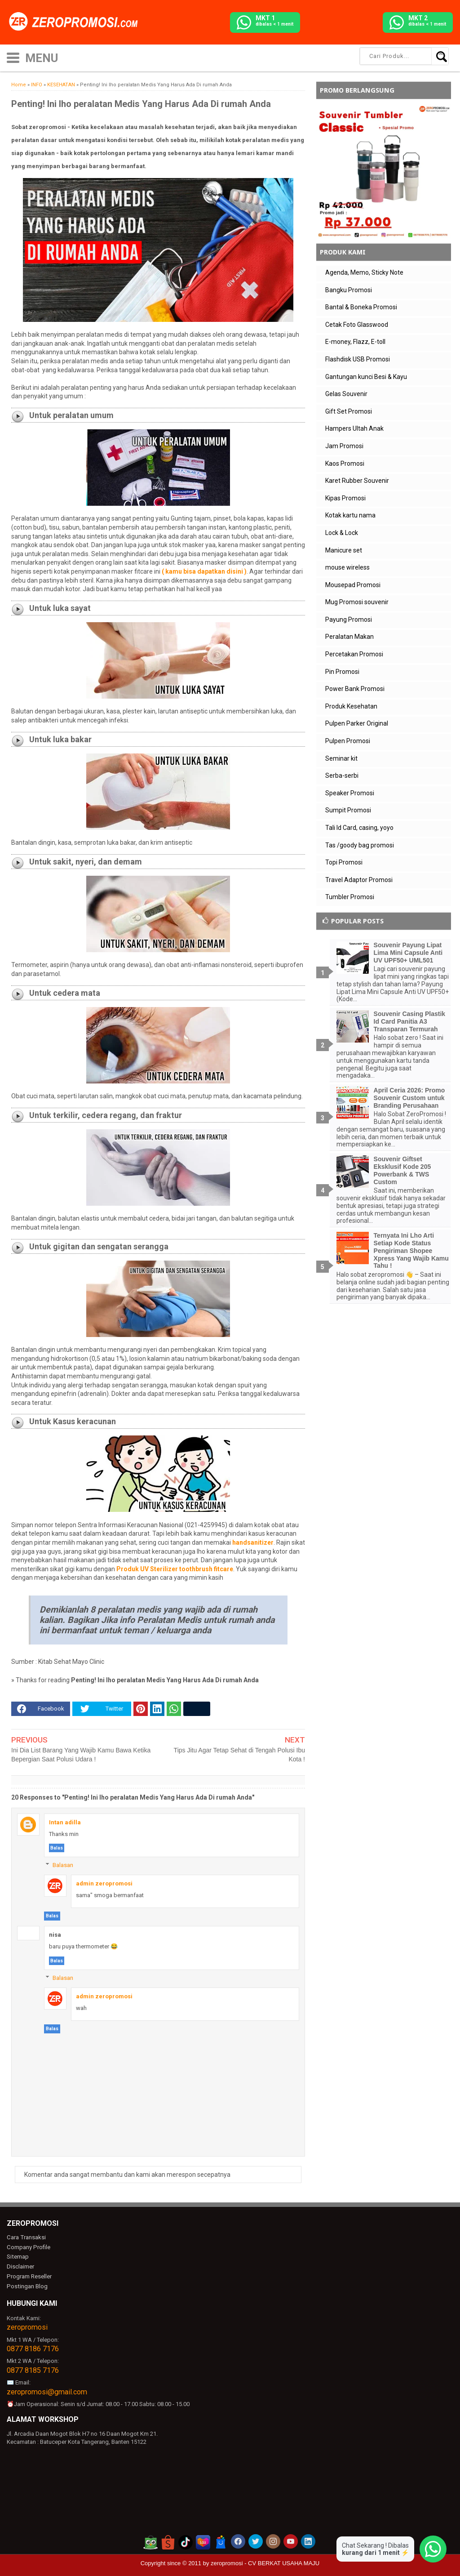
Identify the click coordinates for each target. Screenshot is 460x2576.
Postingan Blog (26, 2285)
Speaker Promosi (349, 793)
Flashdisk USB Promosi (357, 359)
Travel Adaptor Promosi (359, 879)
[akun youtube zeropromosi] (290, 2541)
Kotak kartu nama (350, 515)
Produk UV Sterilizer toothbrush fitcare (174, 1569)
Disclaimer (20, 2266)
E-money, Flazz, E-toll (355, 341)
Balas (56, 1847)
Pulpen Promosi (347, 740)
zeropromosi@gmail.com (47, 2391)
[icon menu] (13, 57)
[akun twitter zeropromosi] (255, 2541)
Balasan (63, 1865)
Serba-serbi (341, 775)
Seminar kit (341, 758)
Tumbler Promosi (349, 896)
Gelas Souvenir (346, 393)
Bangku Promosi (348, 290)
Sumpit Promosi (348, 810)
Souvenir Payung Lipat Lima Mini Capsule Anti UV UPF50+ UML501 (408, 952)
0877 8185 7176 (33, 2369)
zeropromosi (27, 2326)
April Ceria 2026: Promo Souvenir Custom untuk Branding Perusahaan (409, 1098)
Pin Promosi (342, 671)
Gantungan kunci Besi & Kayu (366, 376)
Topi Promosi (344, 862)
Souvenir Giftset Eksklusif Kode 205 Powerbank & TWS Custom (402, 1170)
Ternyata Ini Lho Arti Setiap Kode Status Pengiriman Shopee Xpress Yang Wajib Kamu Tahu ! (411, 1250)
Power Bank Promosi (355, 688)
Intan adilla (65, 1822)
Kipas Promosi (345, 498)
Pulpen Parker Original (356, 723)
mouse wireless (347, 567)
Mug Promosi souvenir (357, 602)
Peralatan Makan (349, 636)
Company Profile (28, 2247)
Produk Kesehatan (351, 706)
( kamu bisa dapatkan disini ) (204, 571)
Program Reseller (29, 2276)
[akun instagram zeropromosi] (273, 2541)
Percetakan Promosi (354, 654)
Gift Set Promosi (348, 411)
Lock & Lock (341, 532)
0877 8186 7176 (33, 2348)
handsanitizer (253, 1542)
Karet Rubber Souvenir (357, 480)
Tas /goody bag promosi (359, 845)
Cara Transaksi (26, 2237)
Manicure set (343, 550)
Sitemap (17, 2256)
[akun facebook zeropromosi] (238, 2541)
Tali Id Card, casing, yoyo (359, 827)
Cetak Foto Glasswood (356, 324)
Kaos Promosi (344, 463)
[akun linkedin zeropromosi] (308, 2541)
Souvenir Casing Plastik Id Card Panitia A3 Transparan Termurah (410, 1021)
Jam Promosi (344, 446)
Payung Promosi (348, 619)
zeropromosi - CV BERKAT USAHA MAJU (265, 2562)
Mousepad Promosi (352, 584)
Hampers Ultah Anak (354, 428)
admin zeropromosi (104, 1883)
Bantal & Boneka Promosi (361, 307)
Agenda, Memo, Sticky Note (364, 272)
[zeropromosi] (76, 22)
